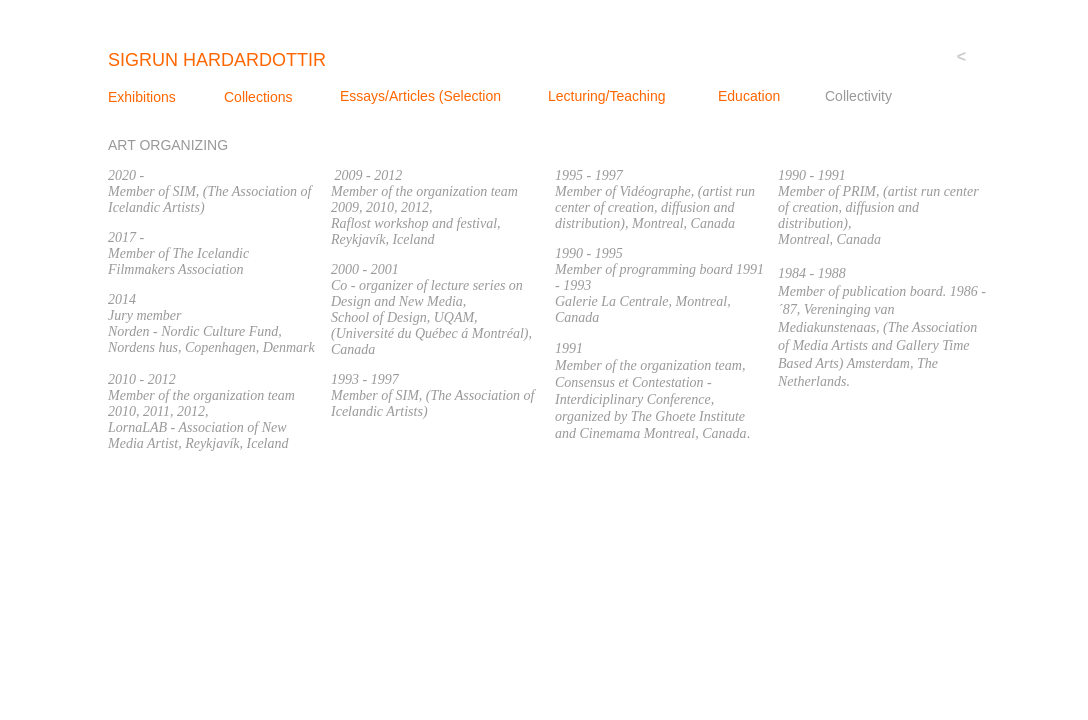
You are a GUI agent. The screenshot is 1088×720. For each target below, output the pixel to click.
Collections (258, 97)
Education (749, 96)
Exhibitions (142, 97)
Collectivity (858, 96)
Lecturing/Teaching (607, 96)
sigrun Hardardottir (217, 60)
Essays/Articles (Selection (420, 96)
